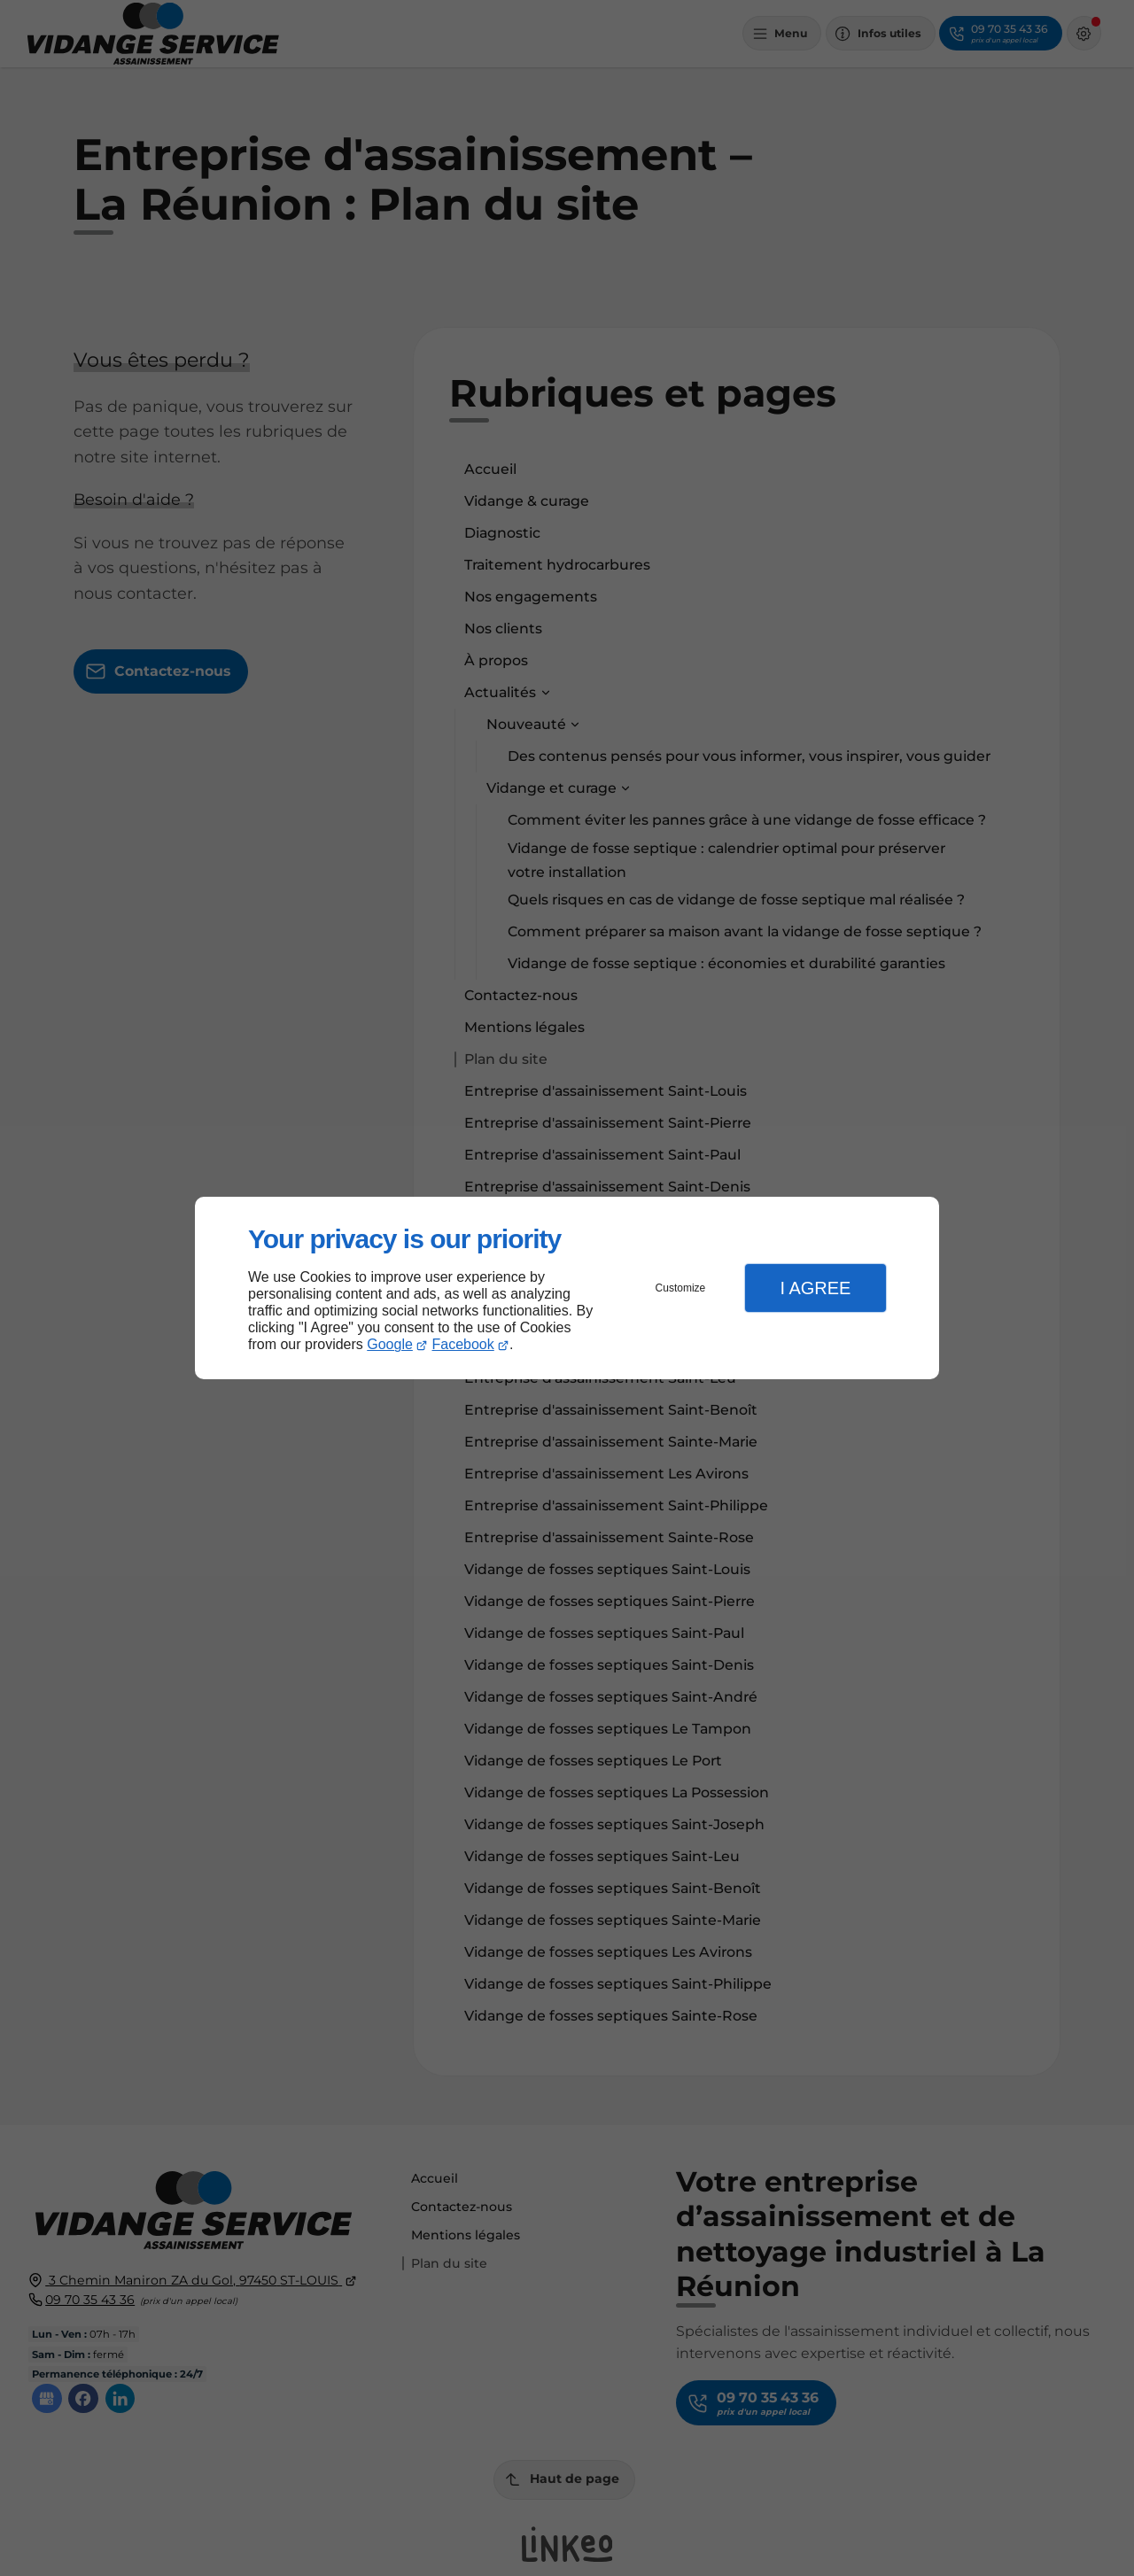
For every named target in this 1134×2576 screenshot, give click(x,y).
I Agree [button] (815, 1288)
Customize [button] (681, 1288)
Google (390, 1344)
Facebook (463, 1344)
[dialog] (567, 1288)
